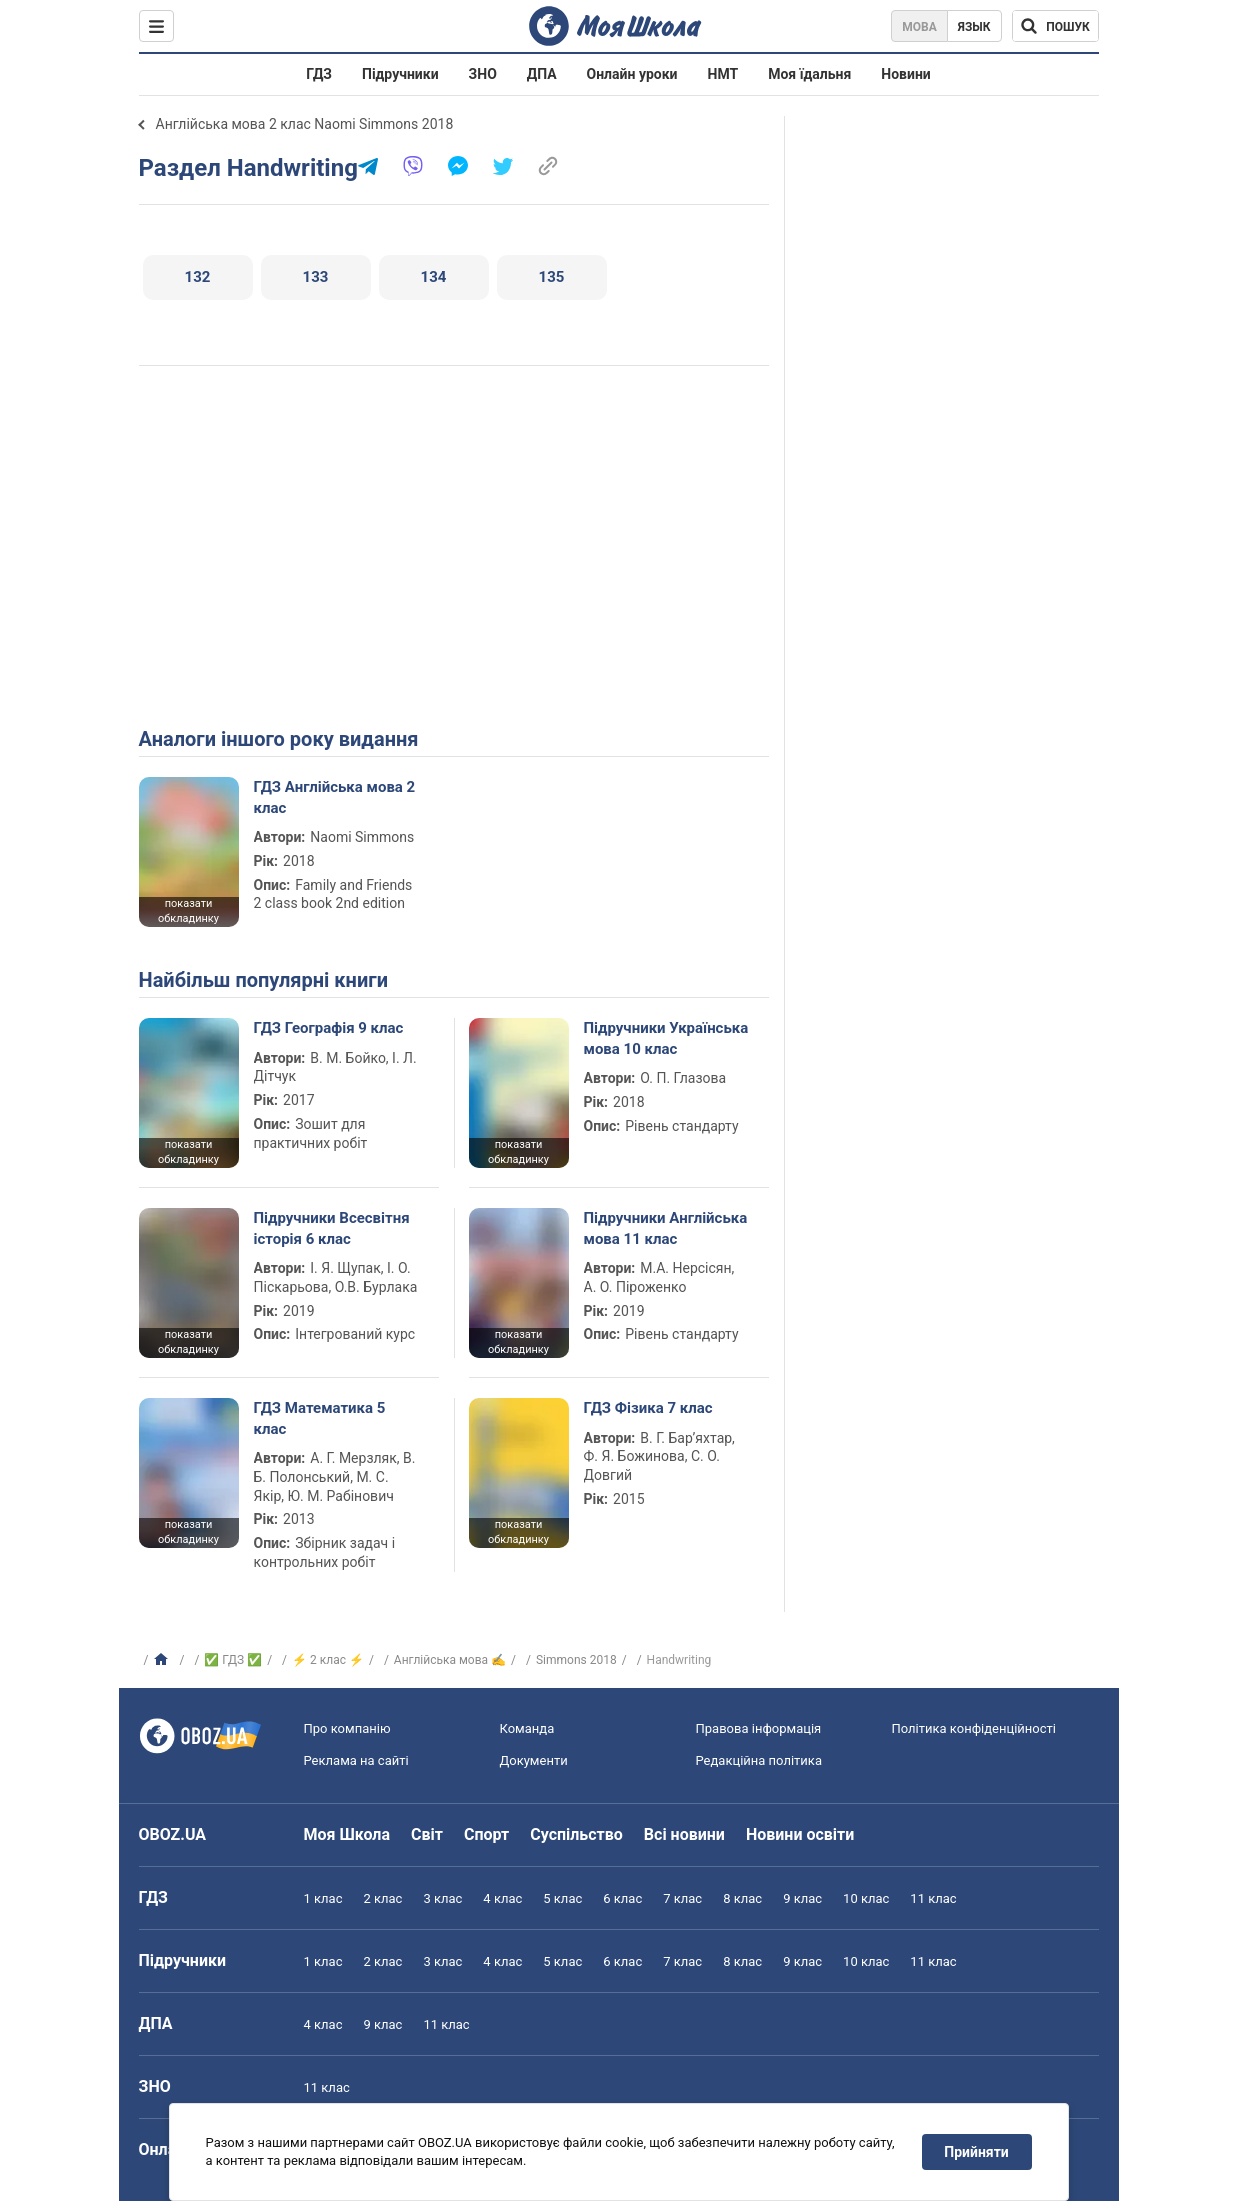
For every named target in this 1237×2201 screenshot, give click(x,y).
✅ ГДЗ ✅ (233, 1660)
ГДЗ (319, 74)
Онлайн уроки (632, 74)
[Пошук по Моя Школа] (1055, 26)
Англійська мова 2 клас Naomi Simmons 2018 (305, 124)
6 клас (622, 1898)
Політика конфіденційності (974, 1728)
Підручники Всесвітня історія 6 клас (332, 1228)
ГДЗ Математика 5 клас (320, 1418)
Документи (534, 1760)
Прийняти (976, 2152)
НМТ (723, 74)
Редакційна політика (759, 1760)
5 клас (562, 1898)
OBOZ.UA (173, 1834)
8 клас (742, 1898)
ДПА (542, 74)
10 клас (866, 1898)
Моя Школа (347, 1834)
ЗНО (483, 74)
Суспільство (576, 1834)
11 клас (933, 1898)
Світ (427, 1834)
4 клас (502, 1898)
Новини (905, 74)
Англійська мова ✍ (450, 1660)
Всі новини (684, 1834)
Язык (974, 27)
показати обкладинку (188, 911)
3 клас (442, 1898)
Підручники (400, 74)
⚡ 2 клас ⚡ (328, 1660)
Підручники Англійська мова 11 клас (666, 1228)
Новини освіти (800, 1834)
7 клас (682, 1898)
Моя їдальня (809, 74)
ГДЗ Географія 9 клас (329, 1028)
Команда (527, 1728)
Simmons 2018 (576, 1660)
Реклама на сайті (356, 1760)
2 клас (382, 1898)
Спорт (486, 1834)
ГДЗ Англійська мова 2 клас (335, 797)
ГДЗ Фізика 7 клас (648, 1408)
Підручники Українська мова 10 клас (666, 1038)
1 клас (323, 1898)
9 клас (802, 1898)
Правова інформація (759, 1728)
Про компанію (347, 1728)
